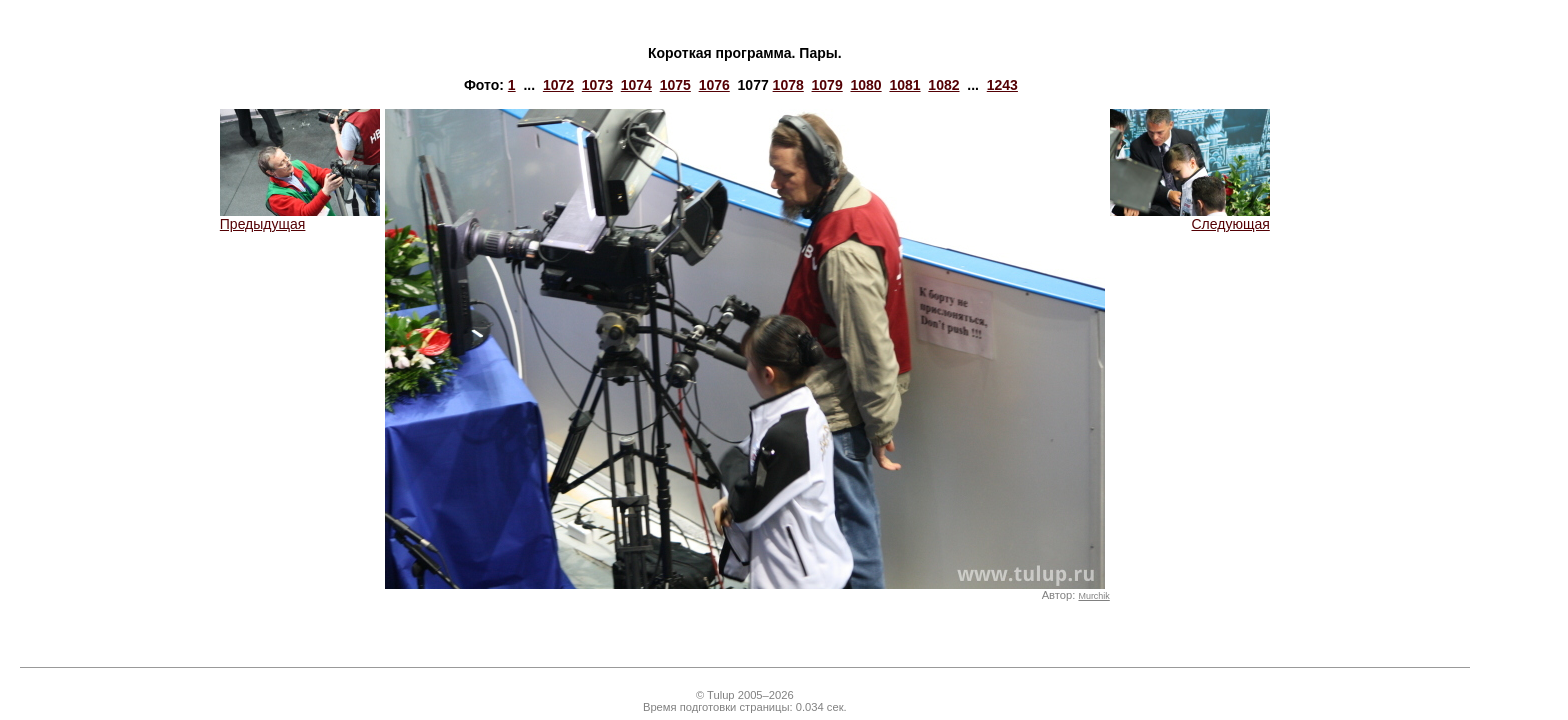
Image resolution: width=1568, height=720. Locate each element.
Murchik (1093, 596)
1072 (558, 85)
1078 (788, 85)
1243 (1002, 85)
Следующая (1190, 217)
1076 (714, 85)
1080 (865, 85)
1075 (675, 85)
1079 (827, 85)
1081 (904, 85)
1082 (943, 85)
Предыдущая (300, 217)
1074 (636, 85)
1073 (597, 85)
